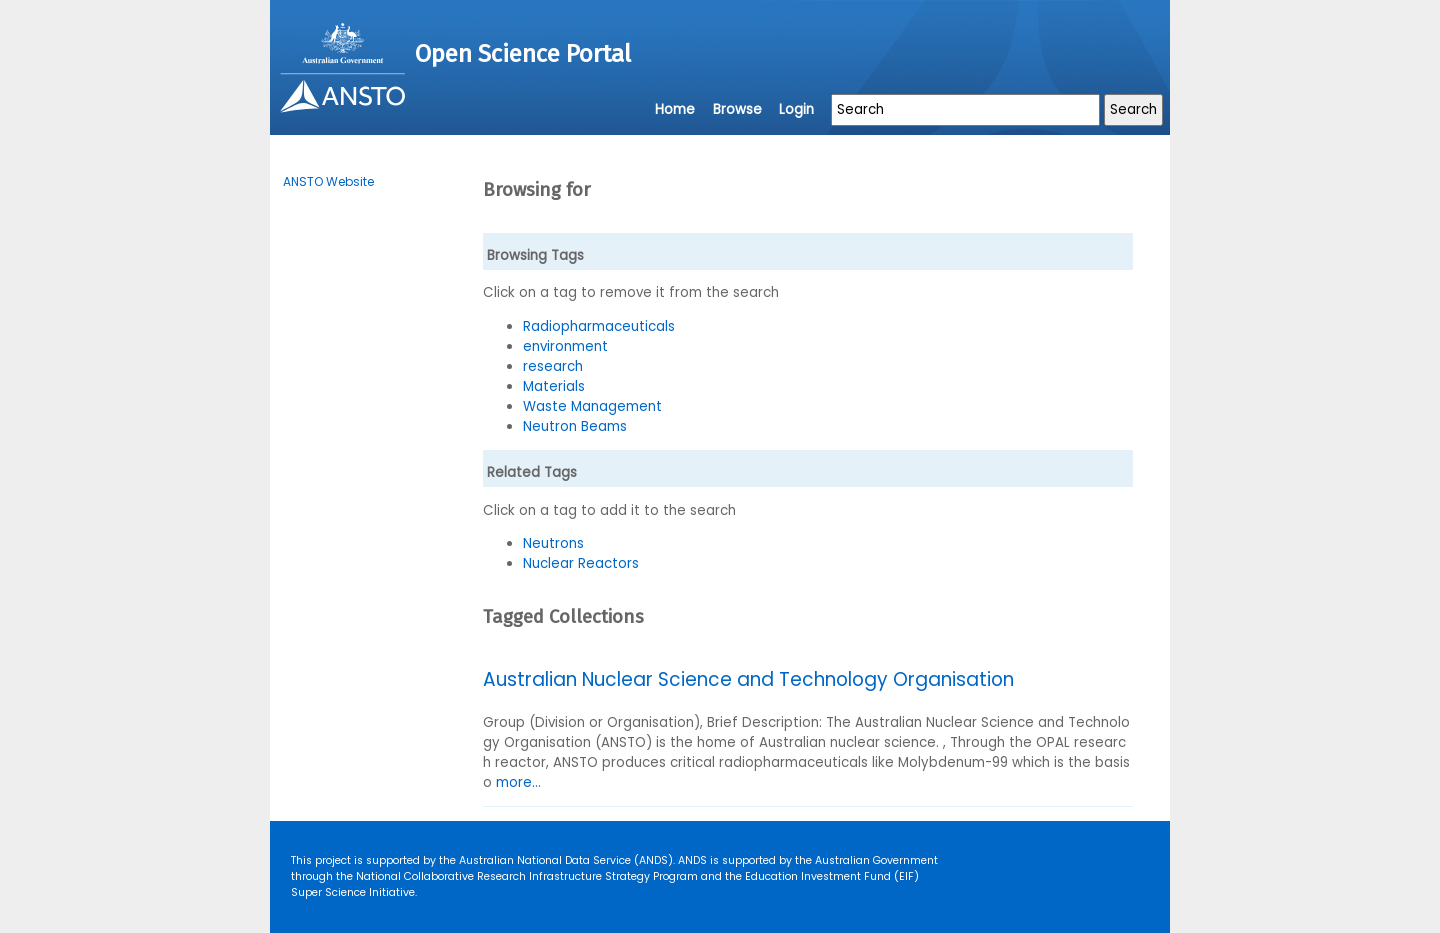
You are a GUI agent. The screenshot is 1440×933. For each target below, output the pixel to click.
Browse (737, 109)
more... (518, 782)
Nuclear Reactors (581, 563)
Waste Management (592, 406)
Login (796, 109)
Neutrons (553, 543)
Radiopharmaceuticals (599, 326)
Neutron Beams (575, 426)
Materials (554, 386)
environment (565, 346)
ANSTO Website (328, 181)
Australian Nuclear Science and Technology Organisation (748, 679)
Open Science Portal (523, 54)
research (553, 366)
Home (675, 109)
